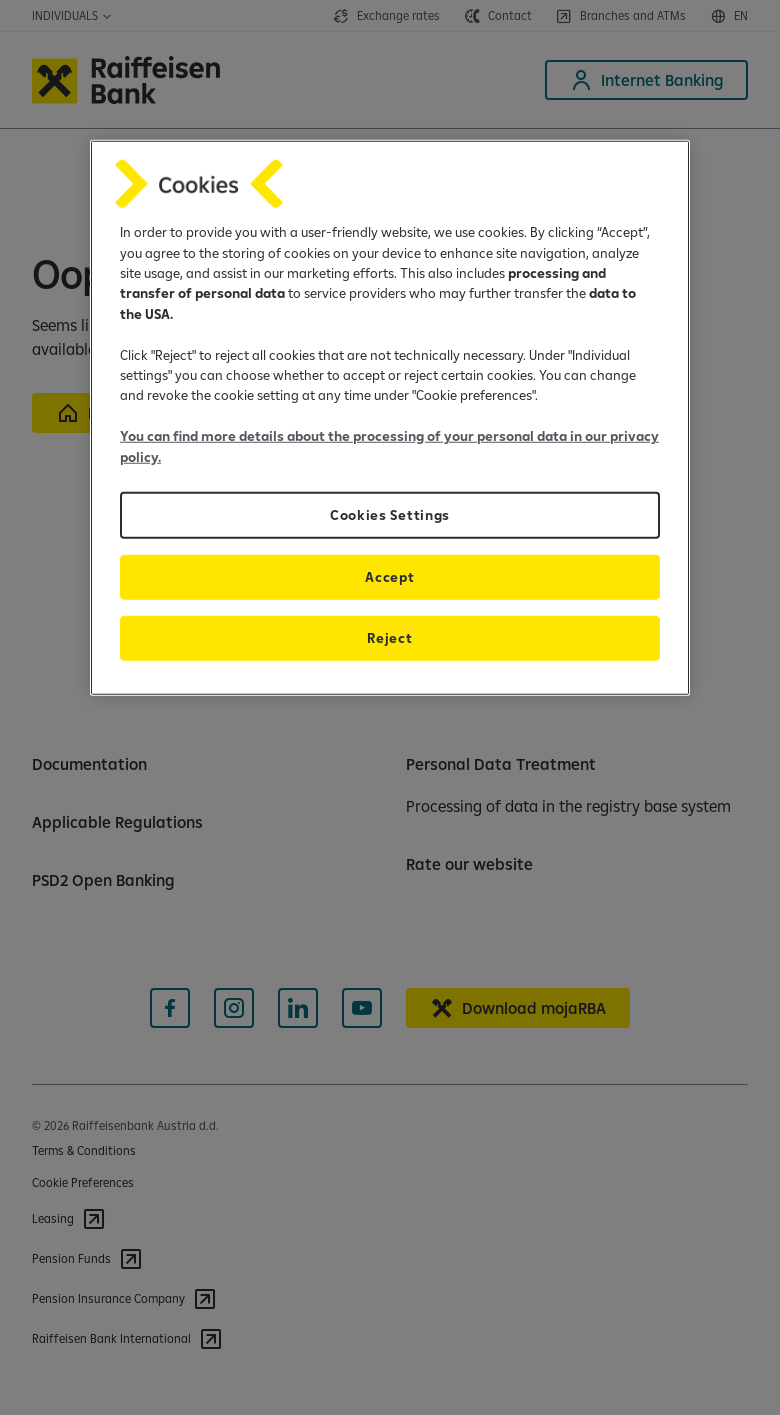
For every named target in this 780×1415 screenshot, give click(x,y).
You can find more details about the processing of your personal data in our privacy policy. (389, 446)
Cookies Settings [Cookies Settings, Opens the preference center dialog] (390, 515)
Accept (389, 577)
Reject (389, 638)
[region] (390, 418)
